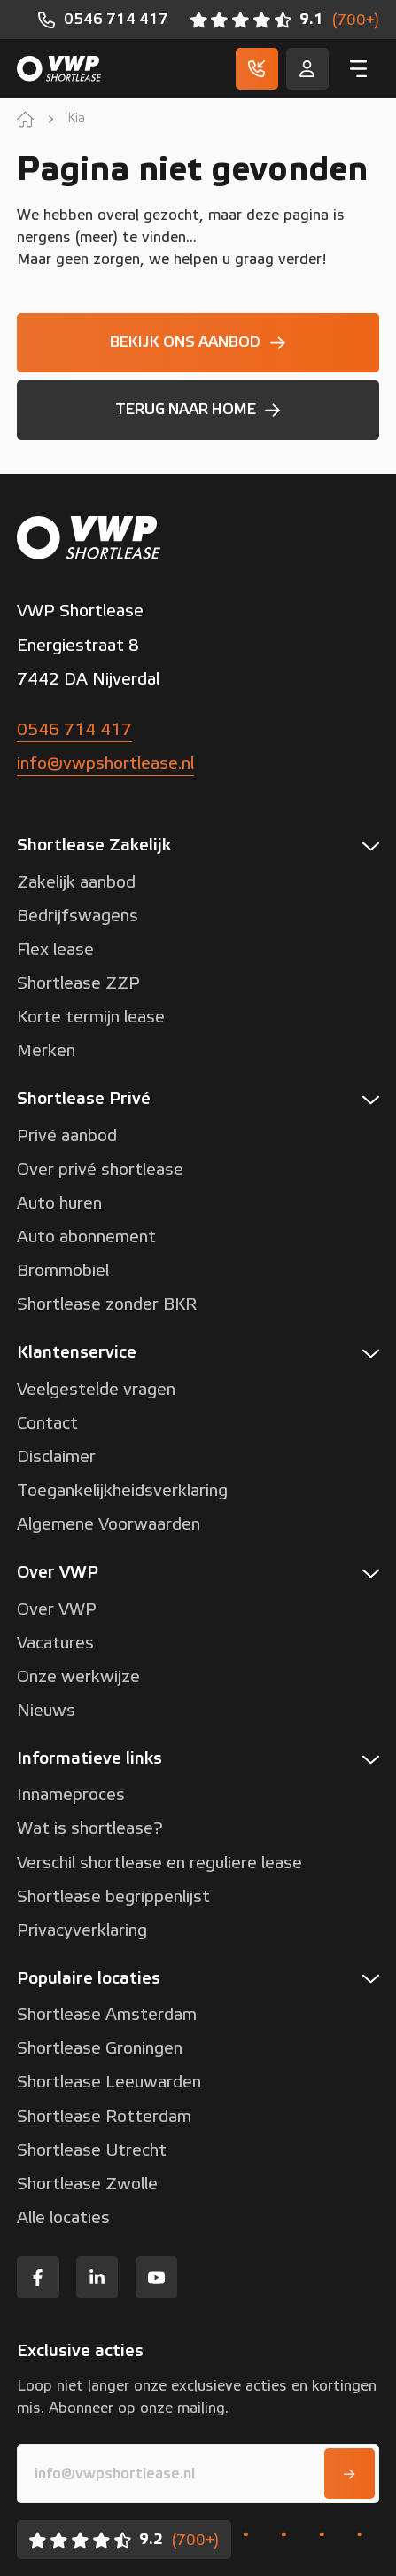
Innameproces (71, 1795)
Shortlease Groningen (99, 2048)
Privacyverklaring (82, 1930)
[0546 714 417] (103, 20)
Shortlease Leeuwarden (109, 2082)
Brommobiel (63, 1270)
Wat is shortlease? (90, 1828)
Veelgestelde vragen (96, 1389)
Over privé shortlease (100, 1169)
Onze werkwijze (78, 1677)
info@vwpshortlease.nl (105, 763)
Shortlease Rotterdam (104, 2116)
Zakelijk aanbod (76, 882)
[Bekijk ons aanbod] (198, 342)
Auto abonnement (86, 1237)
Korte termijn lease (91, 1017)
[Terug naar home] (198, 410)
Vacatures (55, 1643)
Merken (46, 1051)
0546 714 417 (74, 730)
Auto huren (59, 1203)
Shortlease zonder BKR (107, 1304)
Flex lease (55, 949)
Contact (47, 1423)
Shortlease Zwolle (87, 2184)
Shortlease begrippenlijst (113, 1897)
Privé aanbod (67, 1136)
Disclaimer (56, 1457)
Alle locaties (63, 2218)
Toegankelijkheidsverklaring (122, 1490)
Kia (76, 119)
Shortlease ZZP (78, 983)
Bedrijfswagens (77, 916)
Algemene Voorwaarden (108, 1524)
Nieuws (46, 1710)
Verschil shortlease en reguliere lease (159, 1863)
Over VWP (57, 1609)
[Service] (307, 69)
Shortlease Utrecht (92, 2150)
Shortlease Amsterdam (107, 2014)
